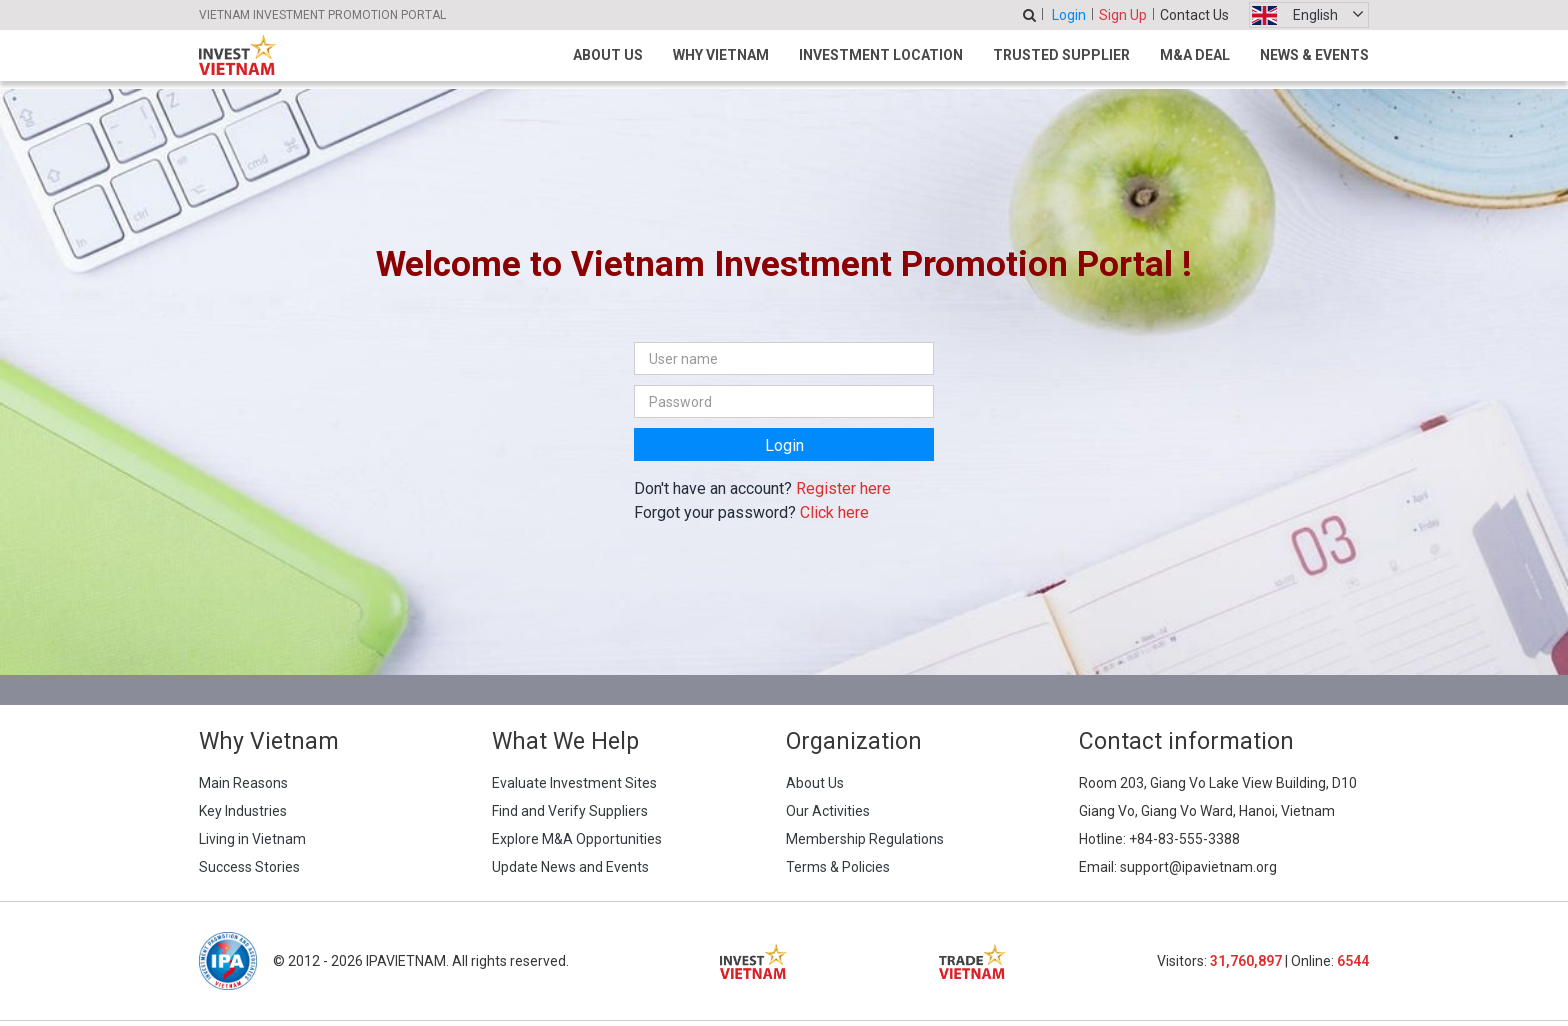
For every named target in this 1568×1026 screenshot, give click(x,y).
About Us (608, 55)
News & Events (1314, 55)
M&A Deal (1195, 55)
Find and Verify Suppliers (570, 811)
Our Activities (828, 811)
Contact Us (1194, 15)
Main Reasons (243, 783)
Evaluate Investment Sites (574, 783)
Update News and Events (570, 867)
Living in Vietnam (252, 839)
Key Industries (243, 811)
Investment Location (881, 55)
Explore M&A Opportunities (577, 839)
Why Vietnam (721, 55)
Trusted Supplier (1061, 55)
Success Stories (249, 867)
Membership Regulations (865, 839)
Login (1069, 15)
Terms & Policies (838, 867)
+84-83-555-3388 (1184, 839)
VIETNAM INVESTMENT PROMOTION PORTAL (322, 15)
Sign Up (1123, 15)
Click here (834, 512)
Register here (843, 488)
